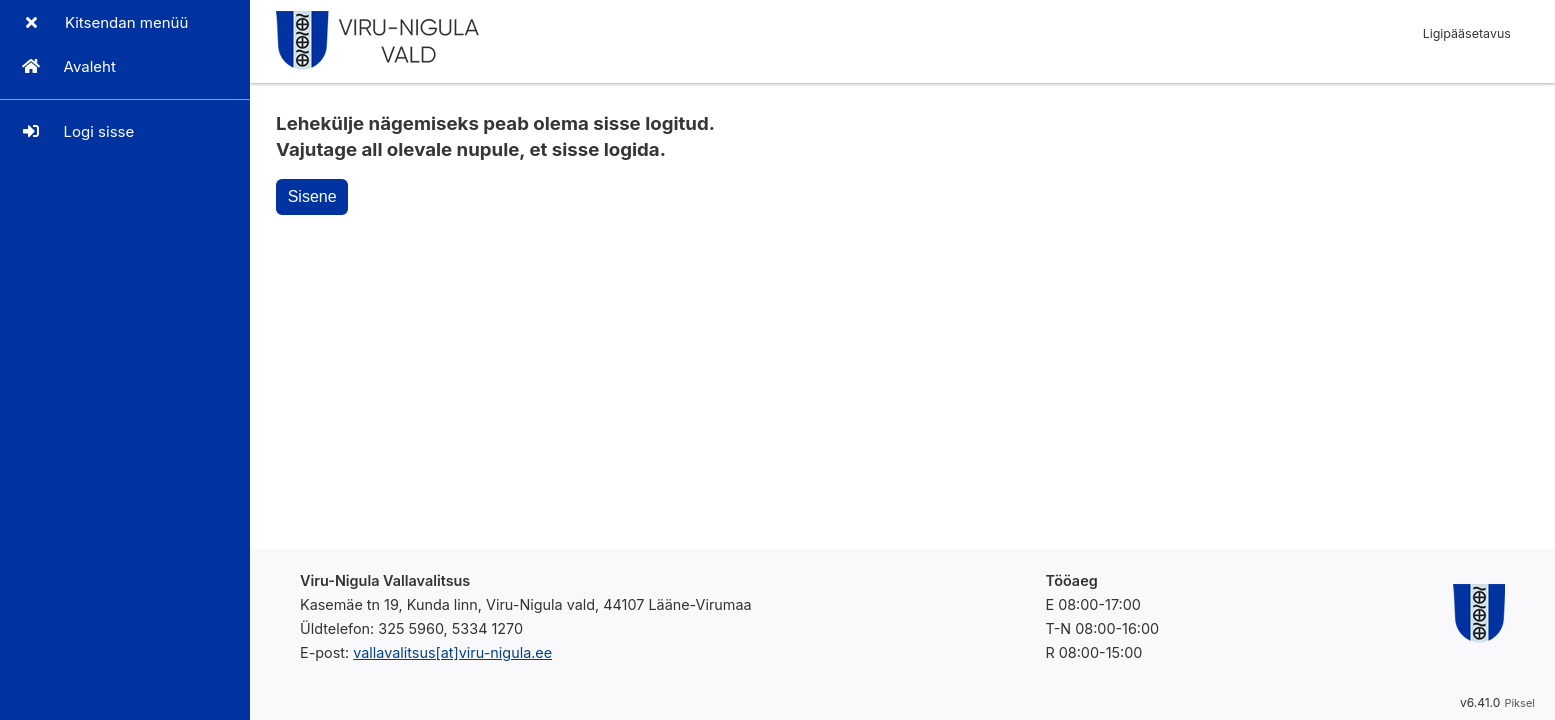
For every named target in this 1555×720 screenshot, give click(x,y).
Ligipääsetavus (1467, 33)
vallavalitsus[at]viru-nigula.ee (452, 652)
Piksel (1519, 703)
